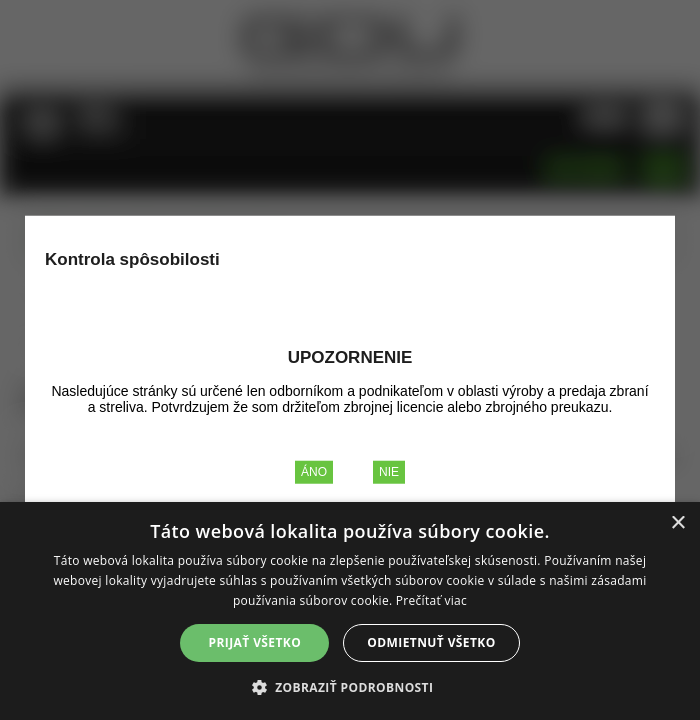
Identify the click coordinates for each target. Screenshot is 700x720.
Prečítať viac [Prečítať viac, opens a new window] (431, 600)
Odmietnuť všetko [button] (431, 642)
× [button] (677, 523)
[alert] (350, 611)
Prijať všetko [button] (255, 642)
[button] (350, 686)
